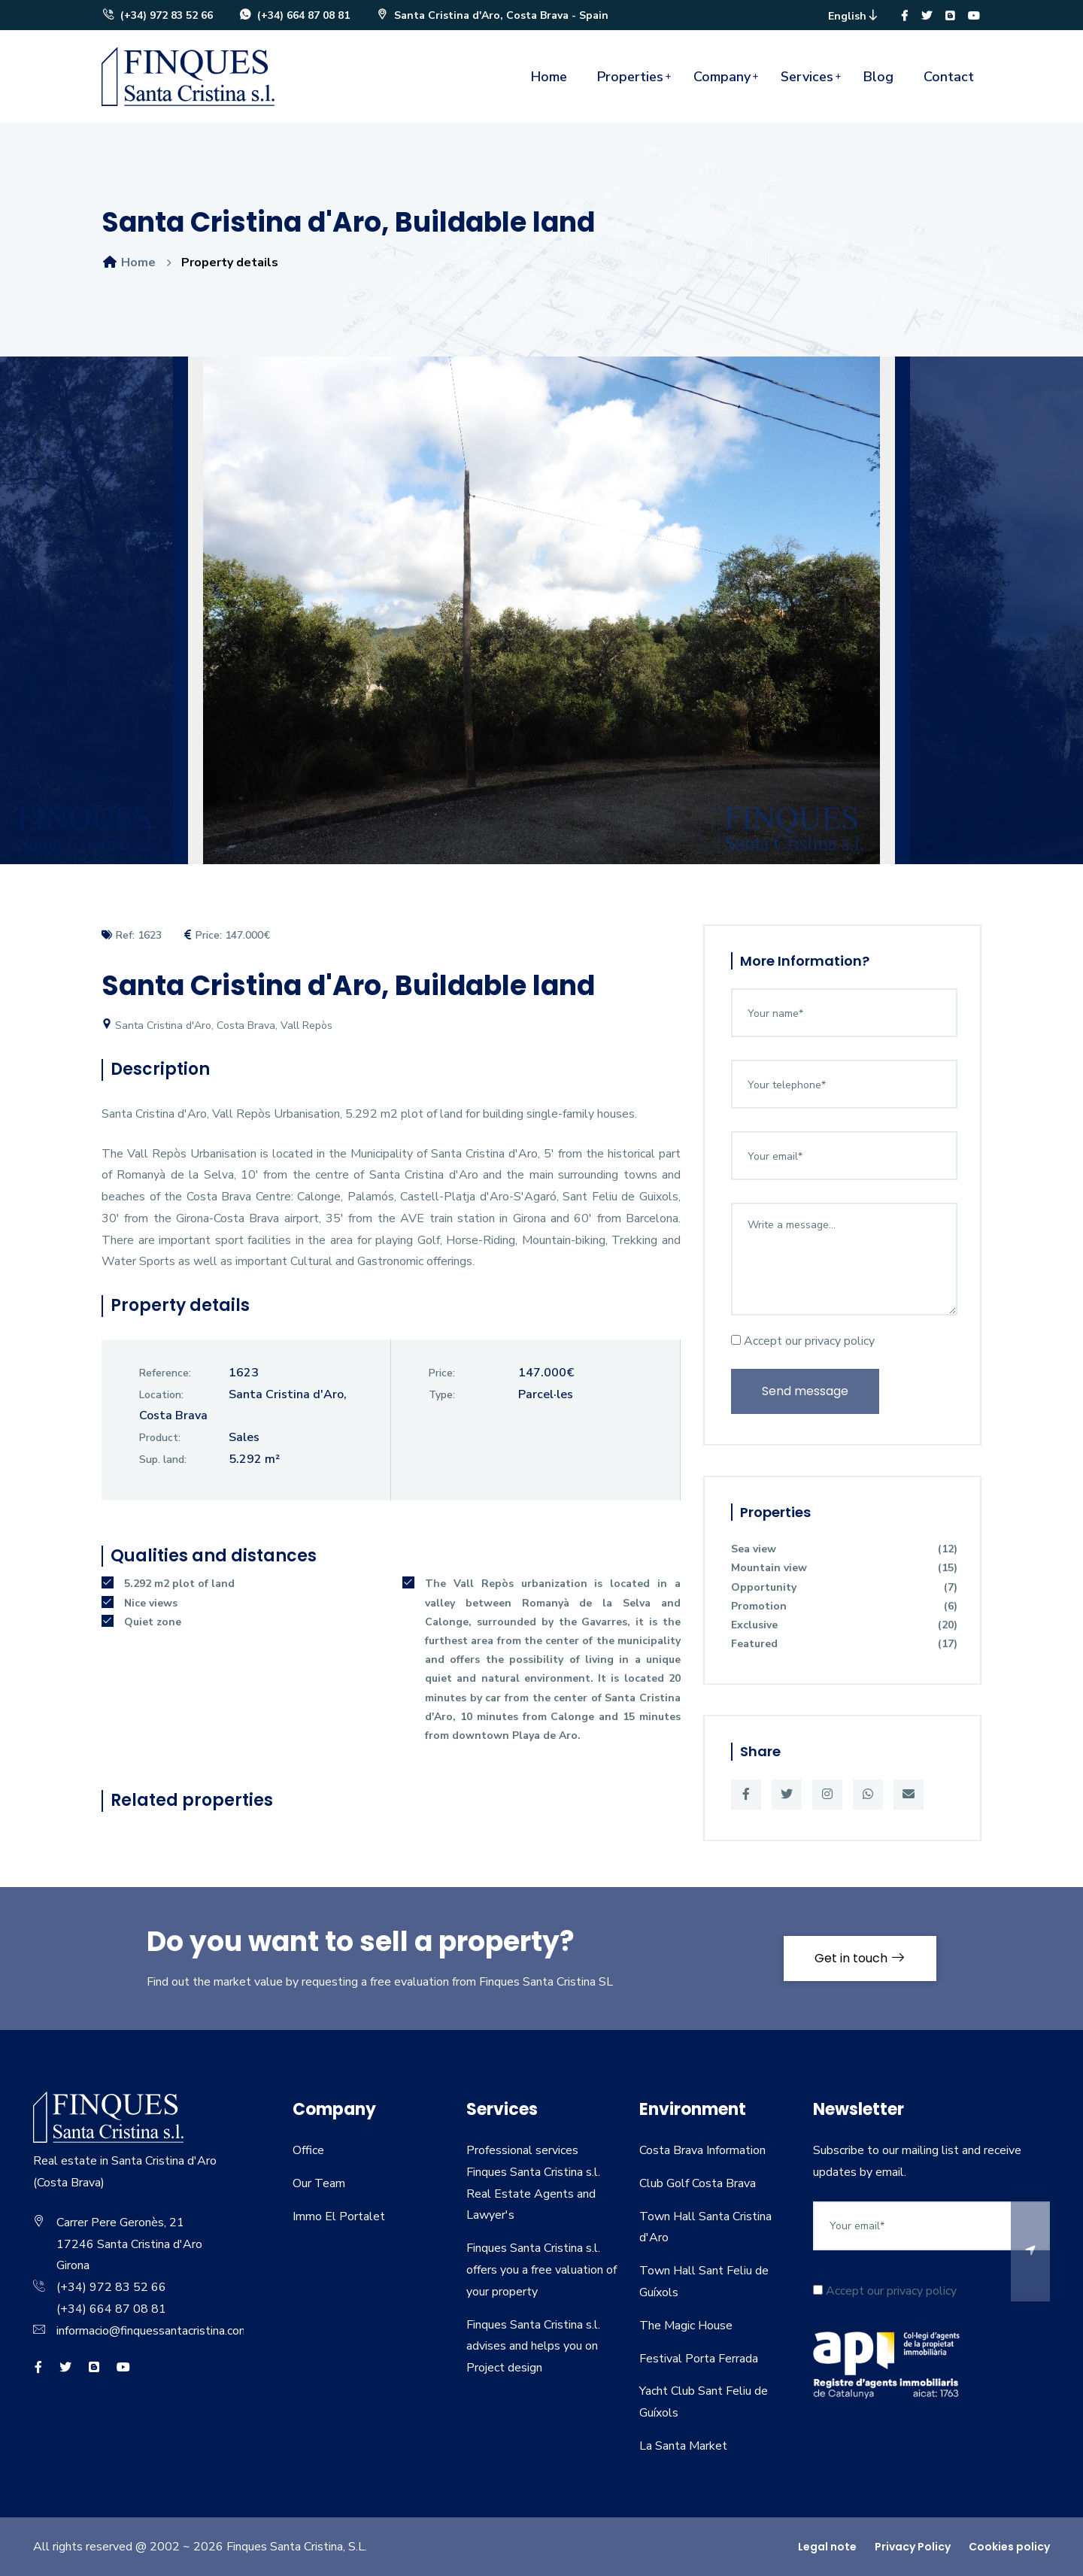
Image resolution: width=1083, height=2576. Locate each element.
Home (549, 77)
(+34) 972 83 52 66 (157, 15)
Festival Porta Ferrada (698, 2358)
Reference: (165, 1373)
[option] (541, 622)
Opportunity (844, 1587)
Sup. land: (163, 1459)
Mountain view (844, 1567)
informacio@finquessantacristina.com (152, 2331)
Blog (878, 77)
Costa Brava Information (702, 2150)
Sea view (844, 1549)
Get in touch (860, 1958)
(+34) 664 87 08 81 (294, 15)
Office (308, 2150)
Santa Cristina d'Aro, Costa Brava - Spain (491, 15)
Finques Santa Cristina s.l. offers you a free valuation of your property (541, 2270)
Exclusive (844, 1625)
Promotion (844, 1606)
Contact (949, 77)
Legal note (827, 2546)
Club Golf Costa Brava (697, 2183)
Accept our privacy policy (803, 1341)
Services (807, 77)
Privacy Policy (913, 2546)
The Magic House (686, 2325)
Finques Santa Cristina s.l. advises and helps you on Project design (533, 2347)
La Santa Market (683, 2446)
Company (722, 77)
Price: (442, 1373)
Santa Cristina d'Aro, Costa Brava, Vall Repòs (217, 1025)
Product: (159, 1438)
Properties (630, 77)
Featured (844, 1643)
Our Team (319, 2183)
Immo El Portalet (339, 2216)
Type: (442, 1395)
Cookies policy (1009, 2546)
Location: (161, 1395)
